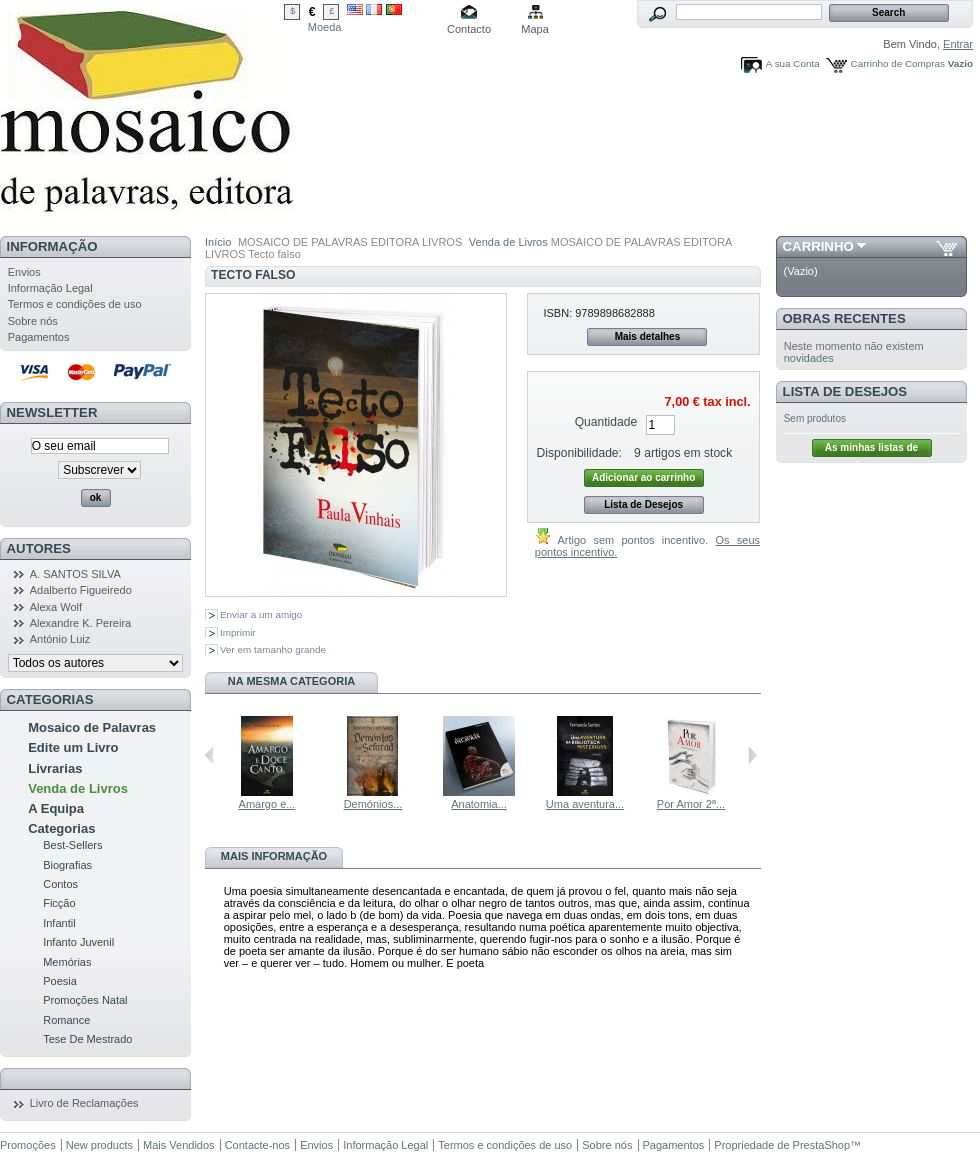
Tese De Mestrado (87, 1039)
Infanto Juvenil (78, 942)
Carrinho (818, 246)
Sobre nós (33, 321)
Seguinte (752, 755)
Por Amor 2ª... (691, 804)
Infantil (59, 923)
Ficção (59, 903)
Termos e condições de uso (75, 304)
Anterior (209, 755)
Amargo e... (267, 804)
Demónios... (373, 804)
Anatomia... (479, 804)
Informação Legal (50, 288)
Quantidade (606, 422)
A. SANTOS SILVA (75, 574)
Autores (39, 548)
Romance (66, 1020)
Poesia (60, 981)
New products (99, 1145)
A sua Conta (793, 63)
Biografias (67, 865)
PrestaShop (821, 1145)
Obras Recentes (844, 318)
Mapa (535, 29)
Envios (24, 272)
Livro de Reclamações (84, 1103)
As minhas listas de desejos (871, 449)
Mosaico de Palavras (92, 727)
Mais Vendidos (179, 1145)
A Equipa (56, 808)
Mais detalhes (648, 336)
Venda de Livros (78, 788)
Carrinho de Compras (898, 63)
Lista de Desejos (643, 504)
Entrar (958, 44)
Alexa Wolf (56, 607)
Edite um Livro (73, 747)
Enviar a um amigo (261, 614)
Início (218, 242)
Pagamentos (39, 337)
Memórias (67, 962)
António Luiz (60, 639)
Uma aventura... (585, 804)
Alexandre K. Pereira (81, 623)
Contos (60, 884)
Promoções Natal (85, 1000)
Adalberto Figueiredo (81, 590)
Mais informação (274, 856)
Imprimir (238, 632)
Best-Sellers (72, 845)
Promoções (28, 1145)
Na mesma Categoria (291, 681)
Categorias (61, 828)
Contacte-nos (257, 1145)
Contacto (469, 29)
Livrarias (55, 768)
